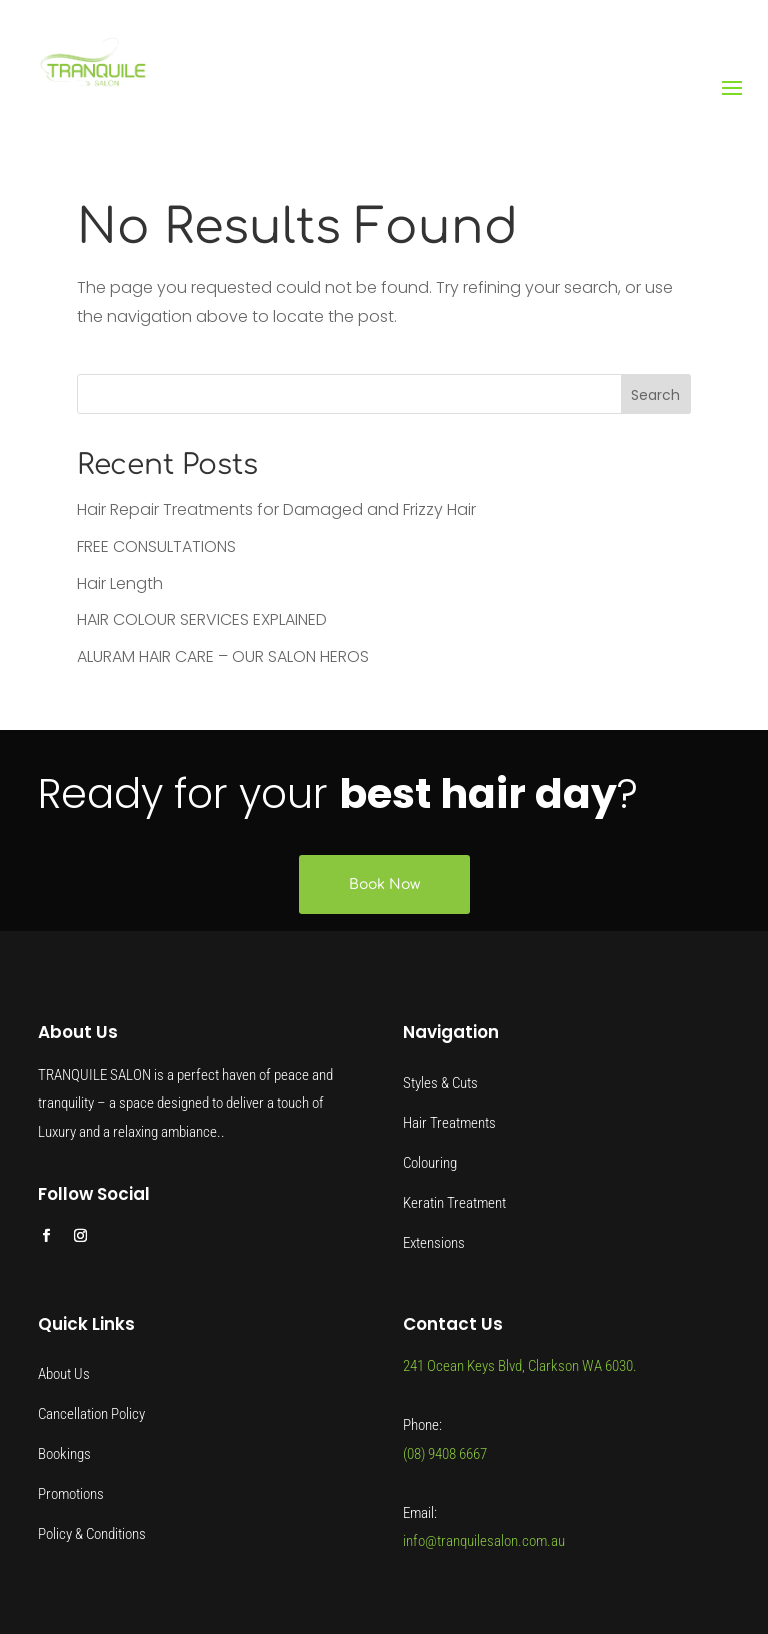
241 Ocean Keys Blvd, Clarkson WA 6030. (520, 1366)
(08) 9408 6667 (445, 1454)
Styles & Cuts (440, 1083)
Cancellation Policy (91, 1414)
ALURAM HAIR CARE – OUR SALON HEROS (223, 656)
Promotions (71, 1494)
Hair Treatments (449, 1123)
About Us (64, 1374)
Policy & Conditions (92, 1534)
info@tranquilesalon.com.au (484, 1541)
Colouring (430, 1163)
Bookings (64, 1454)
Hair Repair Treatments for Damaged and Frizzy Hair (276, 509)
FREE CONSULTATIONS (156, 546)
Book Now (384, 884)
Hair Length (120, 583)
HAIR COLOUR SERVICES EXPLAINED (202, 619)
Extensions (434, 1243)
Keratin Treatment (454, 1203)
